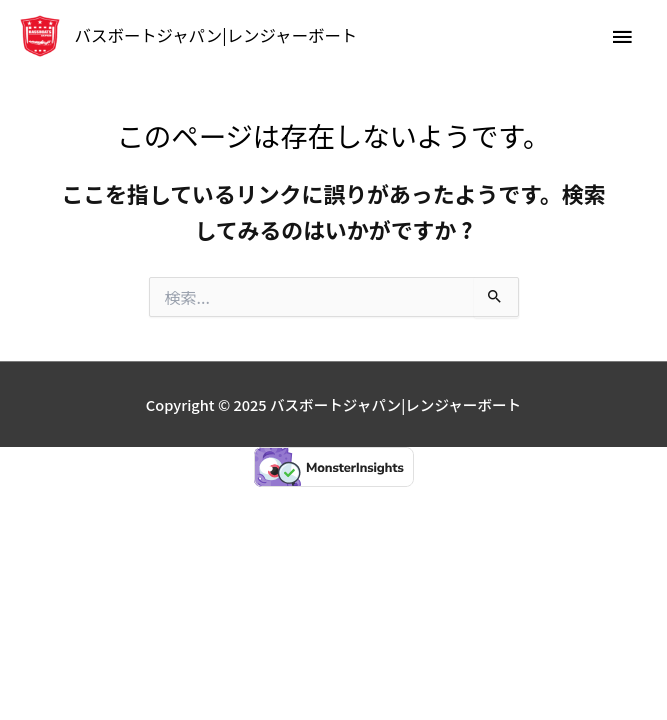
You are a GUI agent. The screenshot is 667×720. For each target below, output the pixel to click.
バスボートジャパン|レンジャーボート (216, 35)
